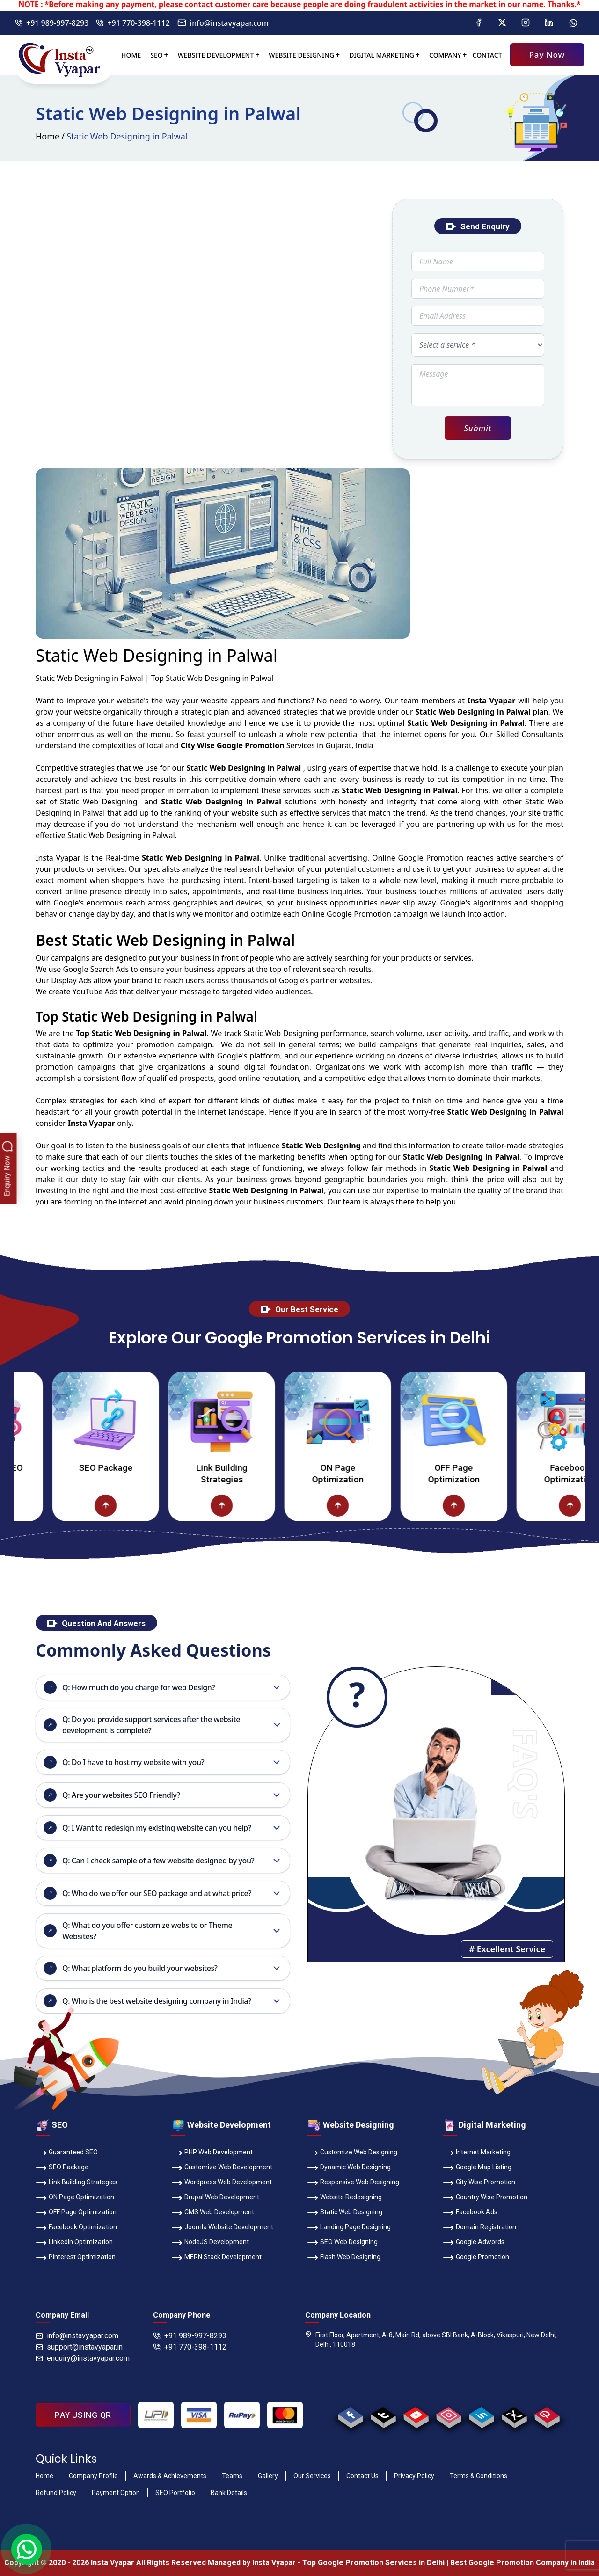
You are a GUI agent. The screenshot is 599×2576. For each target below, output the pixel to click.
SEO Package (146, 1467)
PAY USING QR (83, 2415)
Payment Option (116, 2492)
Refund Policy (56, 2492)
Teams (232, 2476)
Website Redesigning (344, 2198)
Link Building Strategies (261, 1473)
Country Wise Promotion (485, 2198)
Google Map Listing (477, 2168)
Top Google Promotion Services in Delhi (373, 2562)
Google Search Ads (96, 969)
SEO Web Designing (342, 2242)
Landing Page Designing (349, 2227)
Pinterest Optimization (76, 2257)
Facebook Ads (470, 2212)
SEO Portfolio (175, 2492)
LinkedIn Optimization (74, 2242)
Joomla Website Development (222, 2227)
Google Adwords (473, 2242)
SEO (156, 55)
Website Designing (301, 55)
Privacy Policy (414, 2476)
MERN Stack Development (216, 2257)
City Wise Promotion (479, 2183)
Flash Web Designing (343, 2257)
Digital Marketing (381, 55)
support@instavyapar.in (79, 2346)
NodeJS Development (210, 2242)
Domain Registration (479, 2227)
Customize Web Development (221, 2168)
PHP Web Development (212, 2153)
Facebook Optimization (76, 2227)
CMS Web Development (212, 2212)
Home (131, 55)
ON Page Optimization (377, 1473)
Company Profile (93, 2476)
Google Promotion (431, 858)
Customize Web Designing (352, 2153)
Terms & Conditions (478, 2476)
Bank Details (229, 2492)
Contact (487, 55)
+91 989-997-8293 (51, 23)
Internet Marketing (477, 2153)
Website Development (216, 55)
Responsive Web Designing (353, 2183)
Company (445, 55)
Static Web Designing (344, 2212)
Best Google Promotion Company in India (522, 2562)
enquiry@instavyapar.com (83, 2358)
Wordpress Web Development (221, 2183)
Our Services (312, 2476)
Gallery (268, 2476)
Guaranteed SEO (67, 2153)
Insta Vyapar (58, 858)
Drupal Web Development (215, 2198)
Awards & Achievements (169, 2476)
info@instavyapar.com (223, 23)
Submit (477, 428)
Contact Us (362, 2476)
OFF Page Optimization (493, 1473)
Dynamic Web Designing (349, 2168)
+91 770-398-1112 (132, 23)
